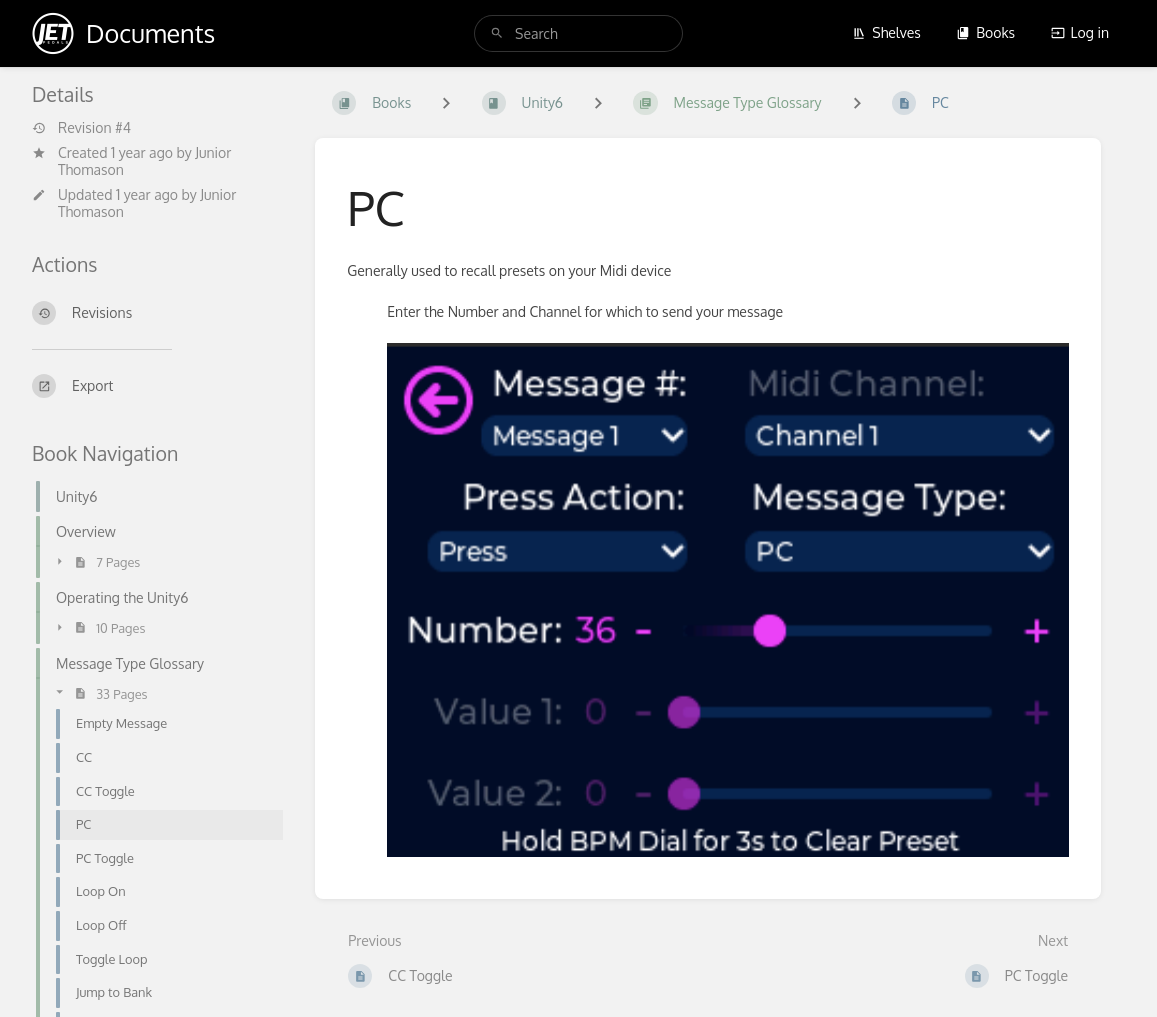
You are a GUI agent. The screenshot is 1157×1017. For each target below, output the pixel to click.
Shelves (886, 32)
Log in (1080, 32)
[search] (578, 33)
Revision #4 (81, 128)
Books (985, 32)
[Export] (157, 386)
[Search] (497, 33)
